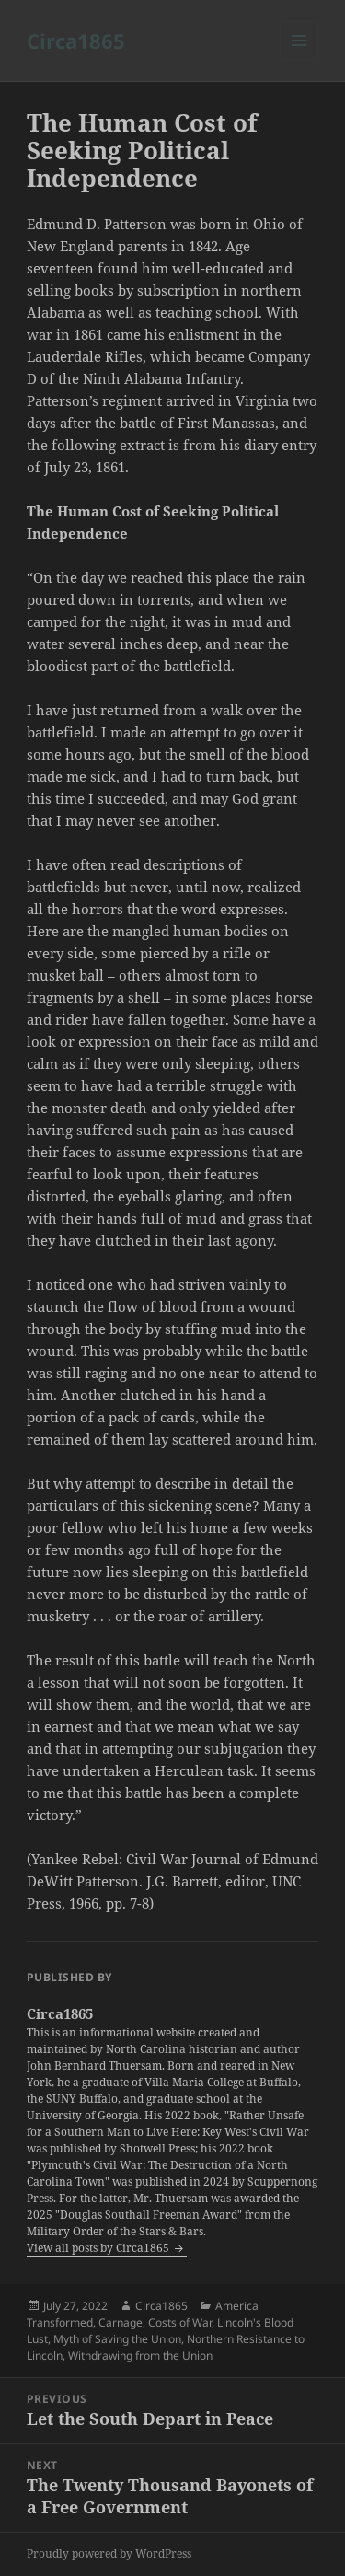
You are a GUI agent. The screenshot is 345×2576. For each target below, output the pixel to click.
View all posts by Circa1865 (99, 2248)
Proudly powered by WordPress (109, 2553)
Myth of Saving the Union (117, 2339)
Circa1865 (76, 40)
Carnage (120, 2322)
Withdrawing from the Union (140, 2355)
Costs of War (180, 2322)
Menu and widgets (299, 59)
